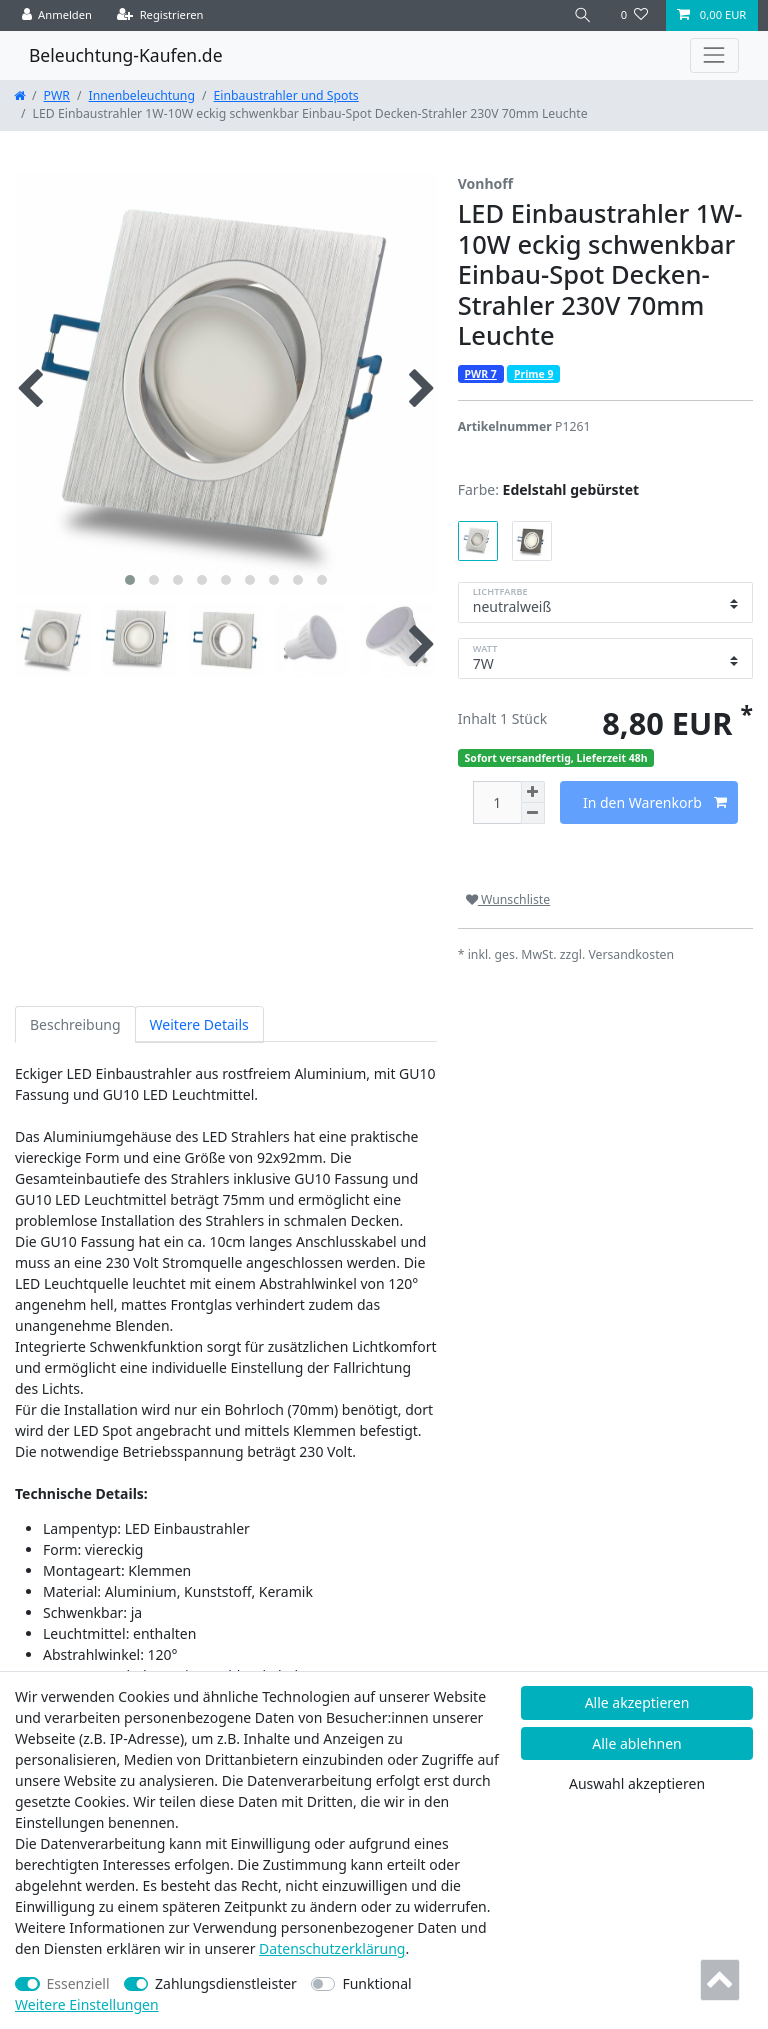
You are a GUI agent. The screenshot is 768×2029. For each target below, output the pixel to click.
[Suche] (583, 15)
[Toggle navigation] (714, 55)
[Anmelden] (57, 15)
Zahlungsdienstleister (226, 1983)
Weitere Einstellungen (87, 2004)
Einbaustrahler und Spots (286, 95)
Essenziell (78, 1983)
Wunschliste (508, 899)
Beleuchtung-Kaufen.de (126, 55)
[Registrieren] (160, 15)
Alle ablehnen (637, 1743)
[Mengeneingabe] (497, 802)
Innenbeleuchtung (142, 95)
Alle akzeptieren (637, 1702)
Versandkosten (631, 954)
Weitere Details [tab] (199, 1024)
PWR (57, 95)
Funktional (376, 1983)
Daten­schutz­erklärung (332, 1948)
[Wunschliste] (634, 15)
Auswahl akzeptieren (637, 1783)
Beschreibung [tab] (75, 1024)
